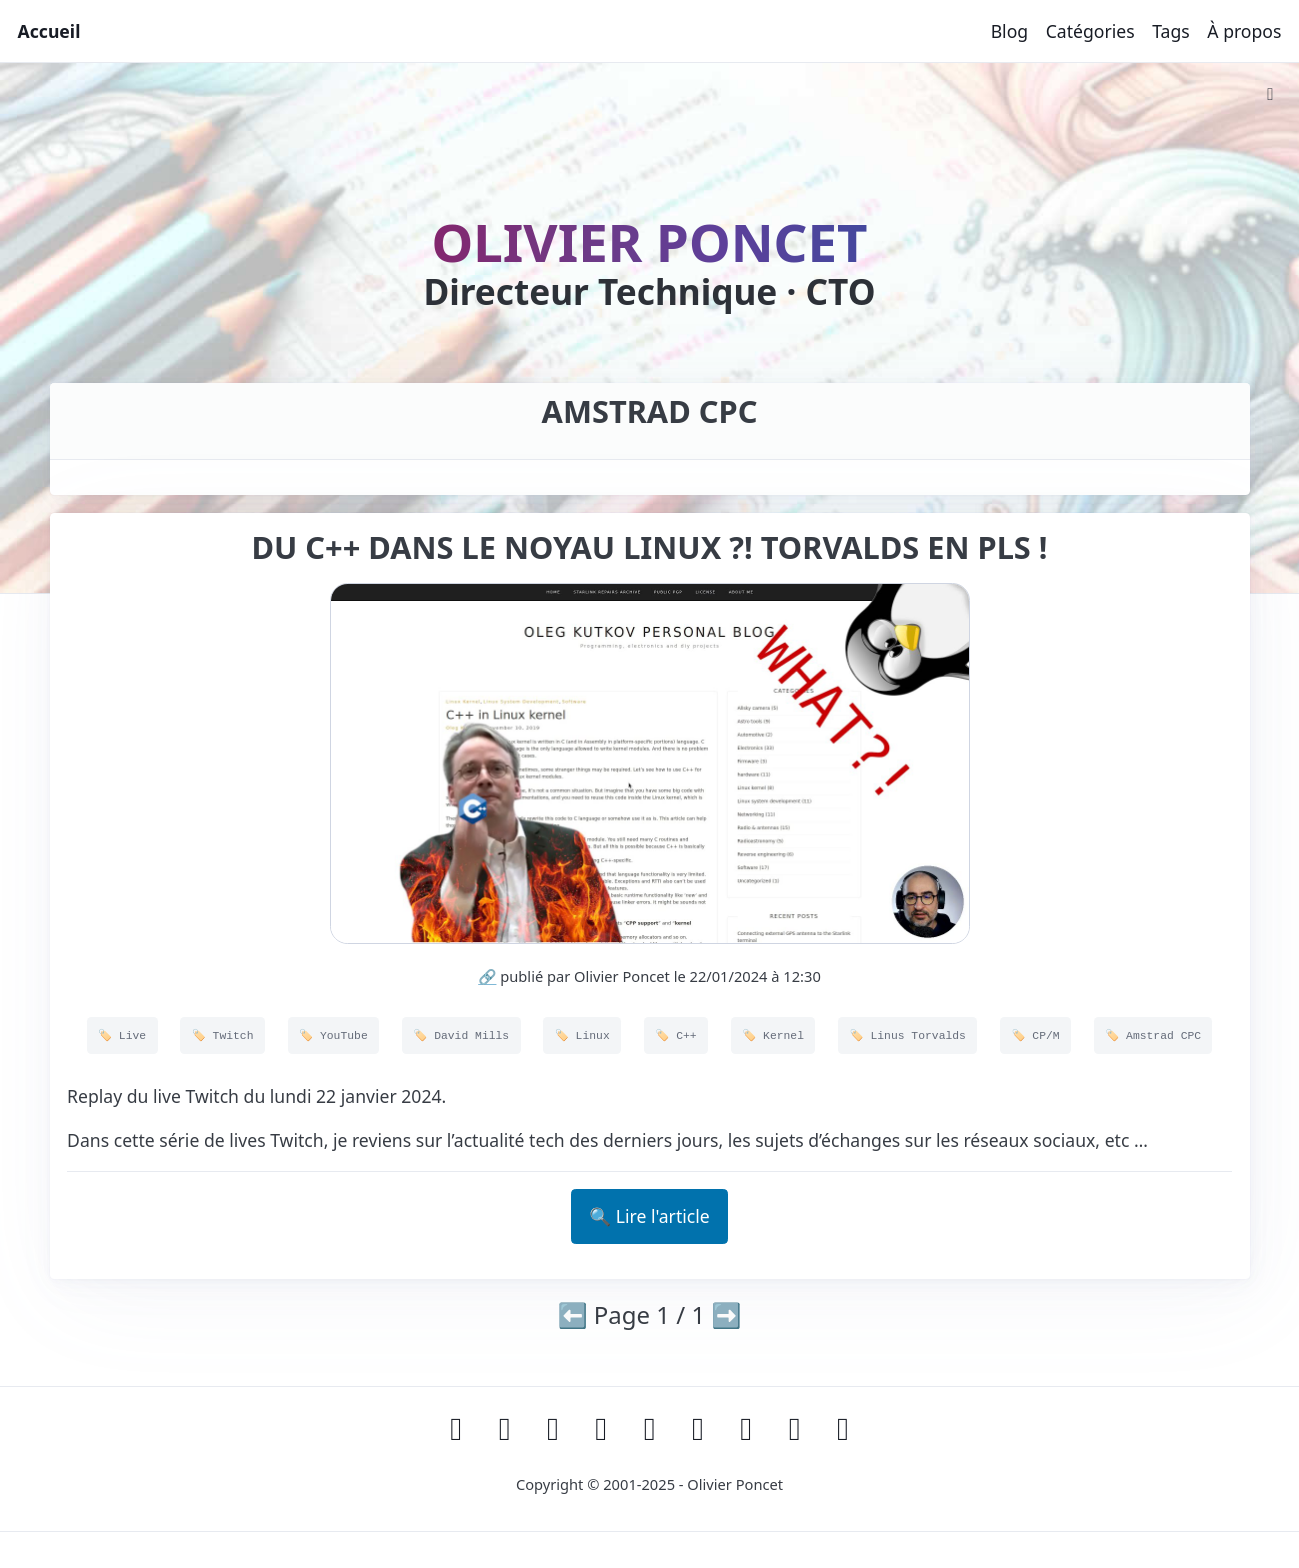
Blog (1009, 31)
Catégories (1090, 31)
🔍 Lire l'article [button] (649, 1216)
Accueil (49, 31)
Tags (1171, 31)
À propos (1244, 31)
